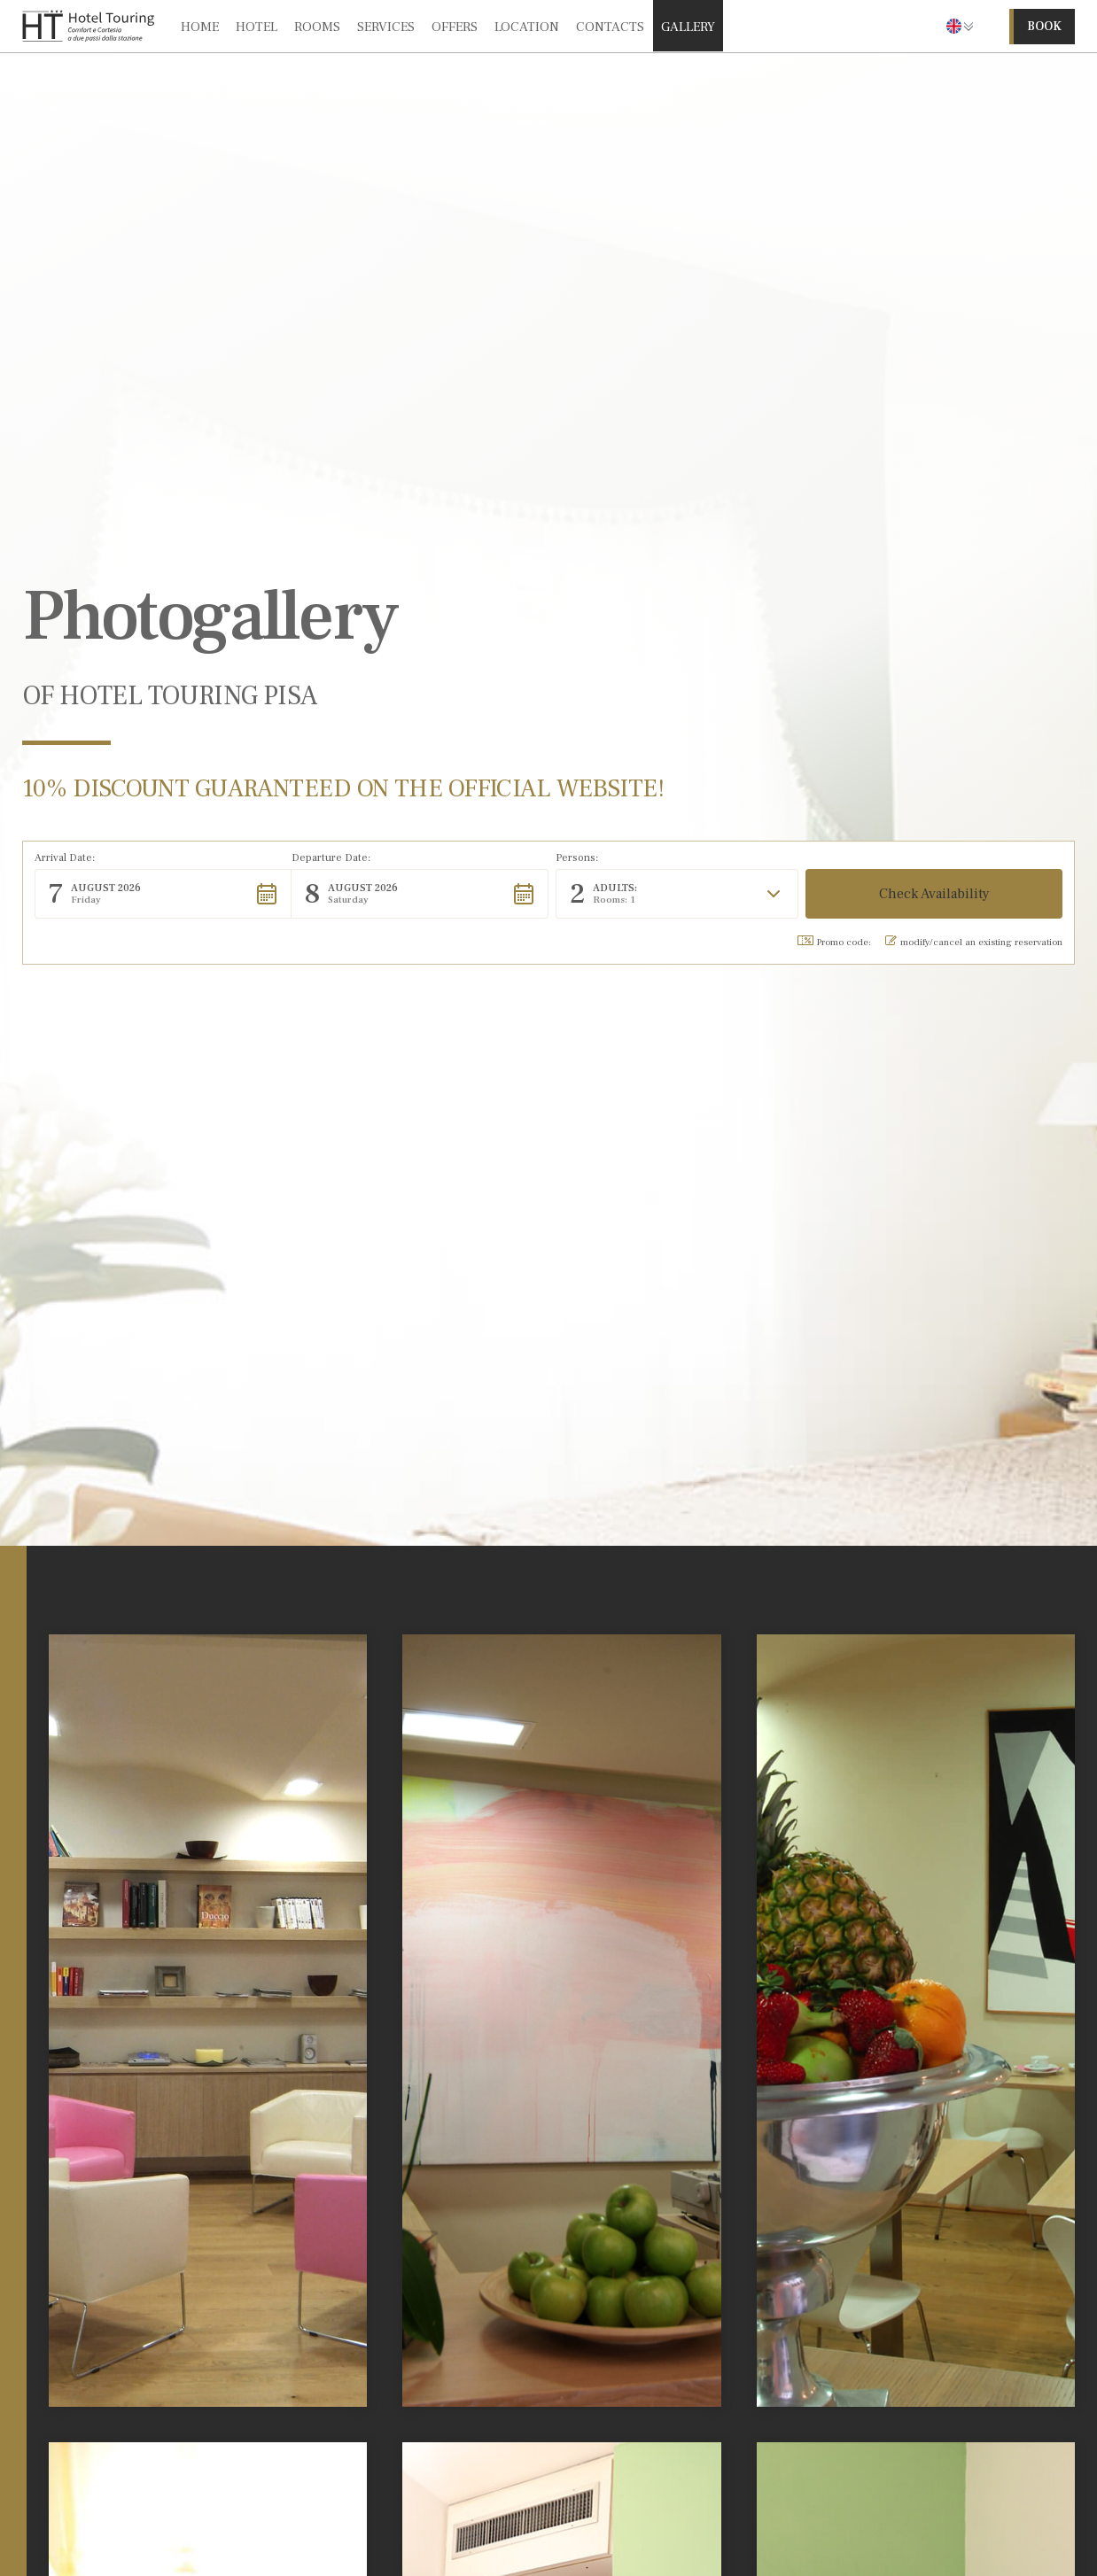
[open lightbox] (208, 2020)
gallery (688, 27)
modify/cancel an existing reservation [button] (973, 942)
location (526, 27)
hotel (256, 27)
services (386, 27)
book (1044, 27)
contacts (610, 27)
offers (455, 27)
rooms (317, 27)
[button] (960, 25)
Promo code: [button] (834, 942)
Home (200, 27)
